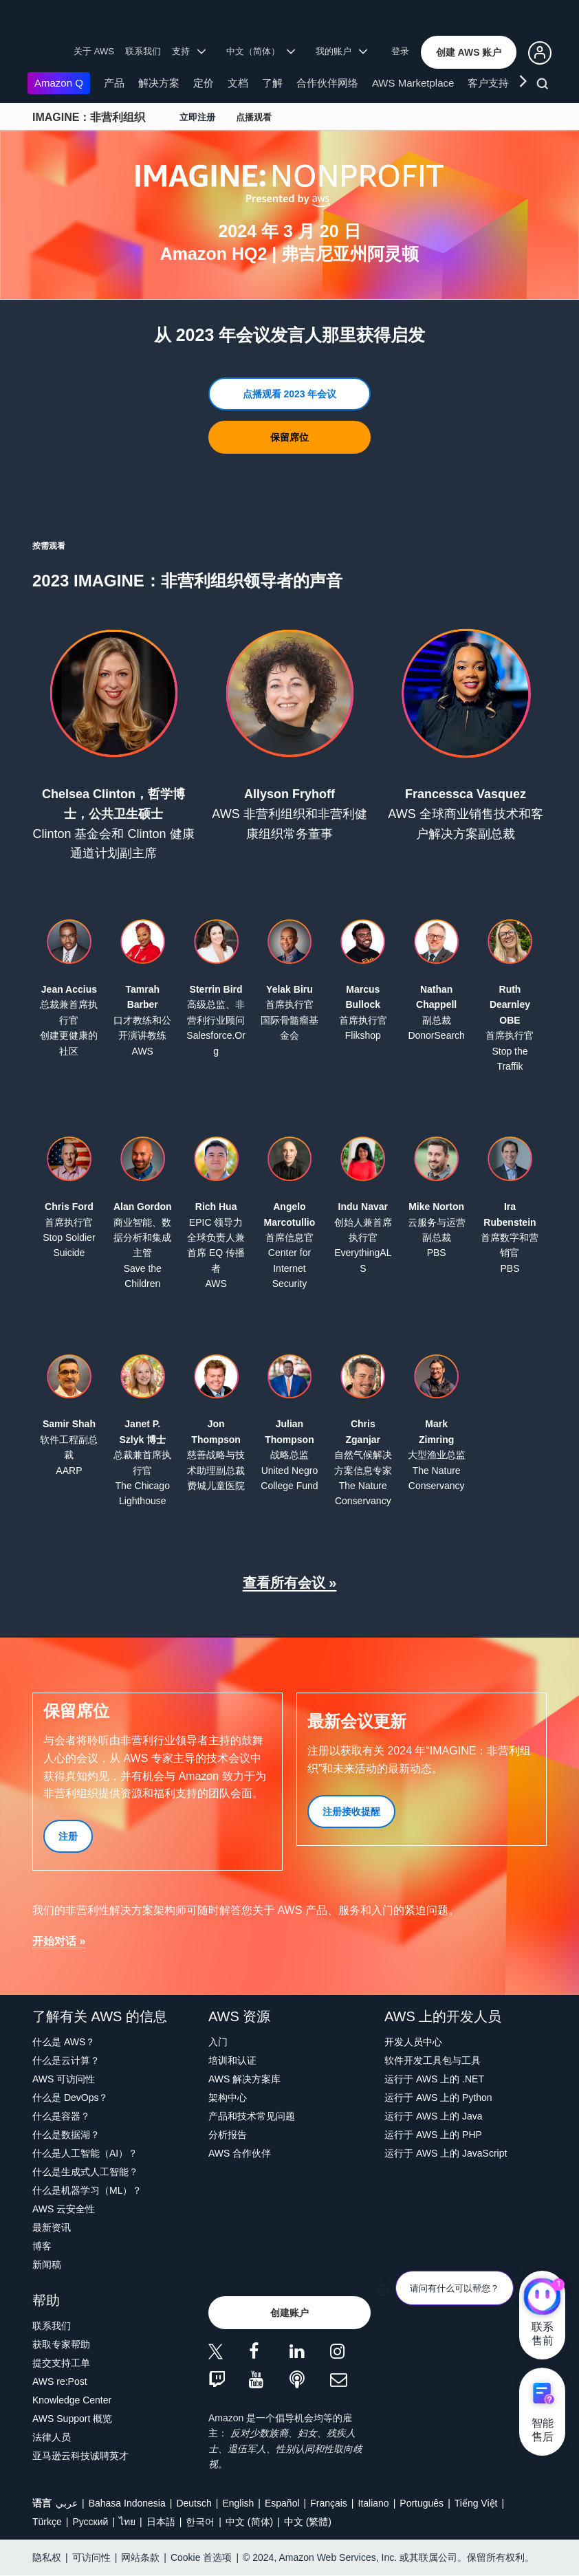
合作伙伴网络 (327, 83)
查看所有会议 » (290, 1582)
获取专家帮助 (61, 2344)
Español (282, 2503)
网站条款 (140, 2557)
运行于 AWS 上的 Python (438, 2097)
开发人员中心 (413, 2041)
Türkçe (47, 2521)
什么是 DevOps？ (70, 2097)
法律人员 (51, 2437)
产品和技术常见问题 (251, 2116)
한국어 (200, 2521)
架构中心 (227, 2097)
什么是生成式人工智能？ (85, 2171)
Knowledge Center (71, 2400)
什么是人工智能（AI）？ (85, 2153)
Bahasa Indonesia (127, 2503)
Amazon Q (58, 83)
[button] (469, 52)
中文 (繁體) (307, 2521)
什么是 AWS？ (63, 2041)
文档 (238, 83)
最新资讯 (51, 2227)
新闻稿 (46, 2264)
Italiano (373, 2503)
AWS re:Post (59, 2381)
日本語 (160, 2521)
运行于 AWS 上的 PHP (433, 2134)
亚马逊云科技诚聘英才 (80, 2455)
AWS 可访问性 (63, 2078)
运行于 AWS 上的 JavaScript (445, 2153)
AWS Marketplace (413, 83)
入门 (218, 2041)
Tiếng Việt (476, 2503)
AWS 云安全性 (63, 2208)
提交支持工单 (61, 2362)
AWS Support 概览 (72, 2418)
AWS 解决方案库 (244, 2078)
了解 (272, 83)
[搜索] (544, 86)
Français (328, 2503)
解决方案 (158, 83)
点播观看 (254, 117)
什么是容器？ (61, 2116)
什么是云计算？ (66, 2060)
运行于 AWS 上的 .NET (434, 2078)
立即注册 (197, 117)
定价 (203, 83)
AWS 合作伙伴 (239, 2153)
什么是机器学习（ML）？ (87, 2190)
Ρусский (90, 2521)
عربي (67, 2503)
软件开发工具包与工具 (432, 2060)
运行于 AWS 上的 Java (433, 2116)
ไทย (127, 2521)
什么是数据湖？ (66, 2134)
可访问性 (91, 2557)
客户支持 (488, 83)
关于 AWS (94, 51)
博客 (42, 2246)
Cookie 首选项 (201, 2557)
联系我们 (143, 51)
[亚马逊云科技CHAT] (542, 2298)
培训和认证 (232, 2060)
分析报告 (227, 2134)
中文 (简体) (249, 2521)
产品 (114, 83)
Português (422, 2503)
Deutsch (193, 2503)
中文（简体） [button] (261, 51)
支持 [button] (189, 51)
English (238, 2503)
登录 (400, 51)
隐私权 (46, 2557)
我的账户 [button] (341, 51)
